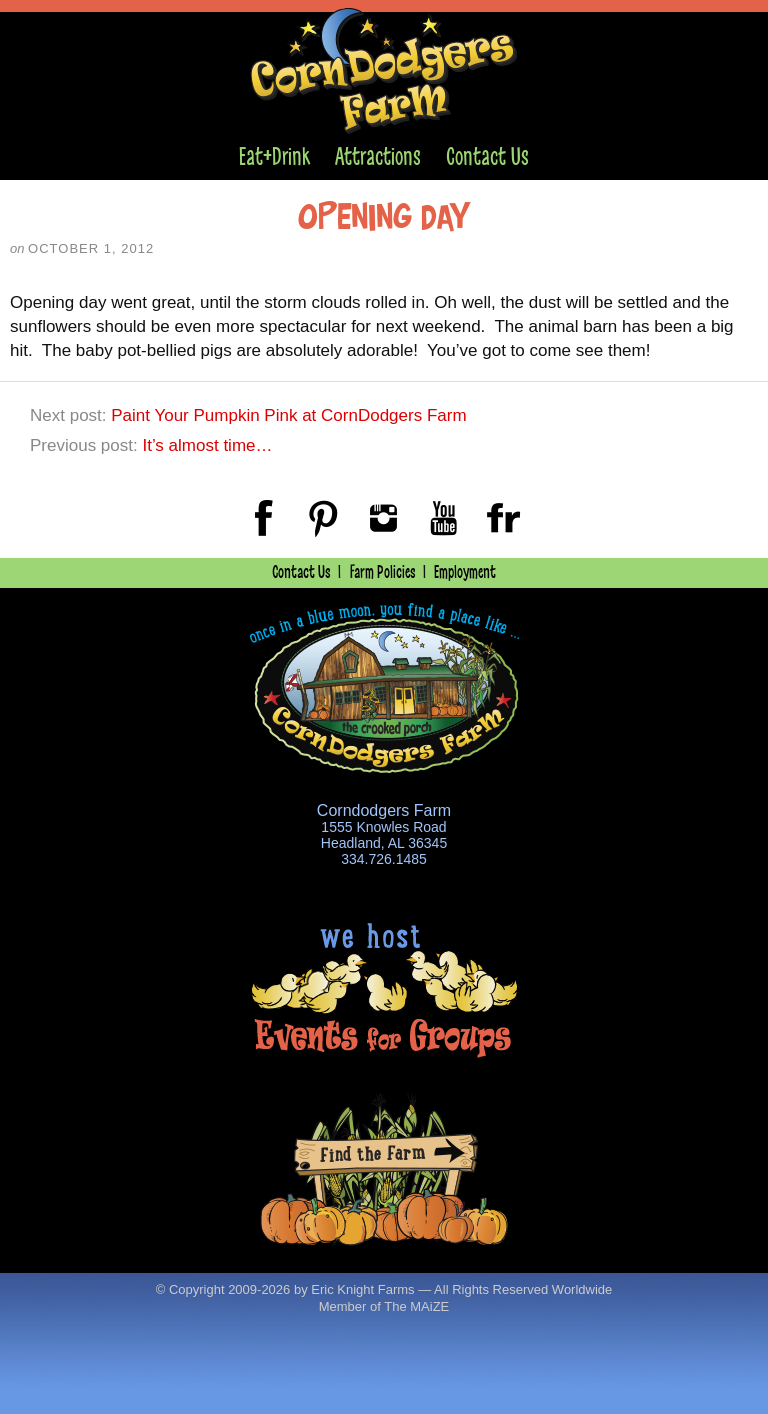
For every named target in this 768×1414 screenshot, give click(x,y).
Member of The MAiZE (384, 1306)
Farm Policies (383, 572)
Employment (465, 572)
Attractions (378, 156)
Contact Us (487, 156)
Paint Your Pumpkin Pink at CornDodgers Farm (288, 415)
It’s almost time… (207, 445)
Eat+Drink (274, 156)
